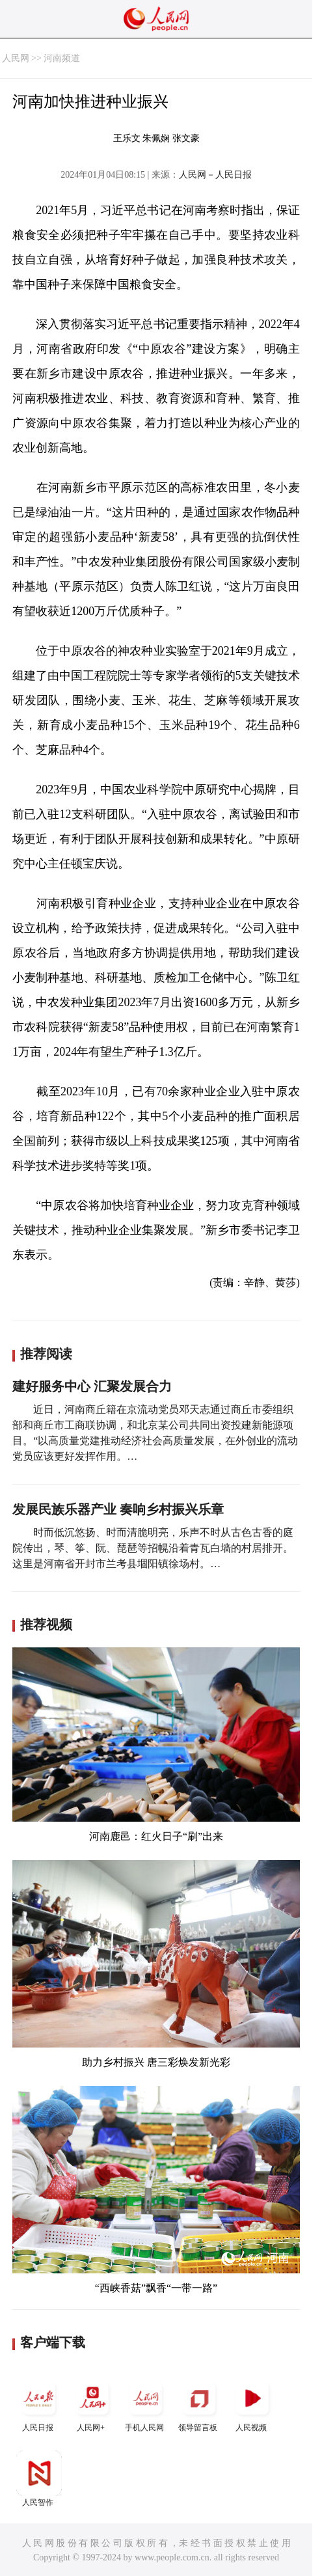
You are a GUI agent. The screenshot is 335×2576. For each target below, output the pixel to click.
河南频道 (62, 58)
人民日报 (39, 2404)
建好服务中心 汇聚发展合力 (92, 1386)
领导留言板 (199, 2404)
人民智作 (39, 2478)
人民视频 (252, 2404)
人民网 (15, 58)
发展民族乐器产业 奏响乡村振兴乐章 (118, 1509)
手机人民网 (145, 2404)
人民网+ (92, 2404)
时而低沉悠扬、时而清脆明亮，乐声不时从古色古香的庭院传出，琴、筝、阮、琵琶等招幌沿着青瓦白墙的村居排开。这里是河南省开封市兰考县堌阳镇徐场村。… (152, 1548)
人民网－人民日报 (215, 175)
